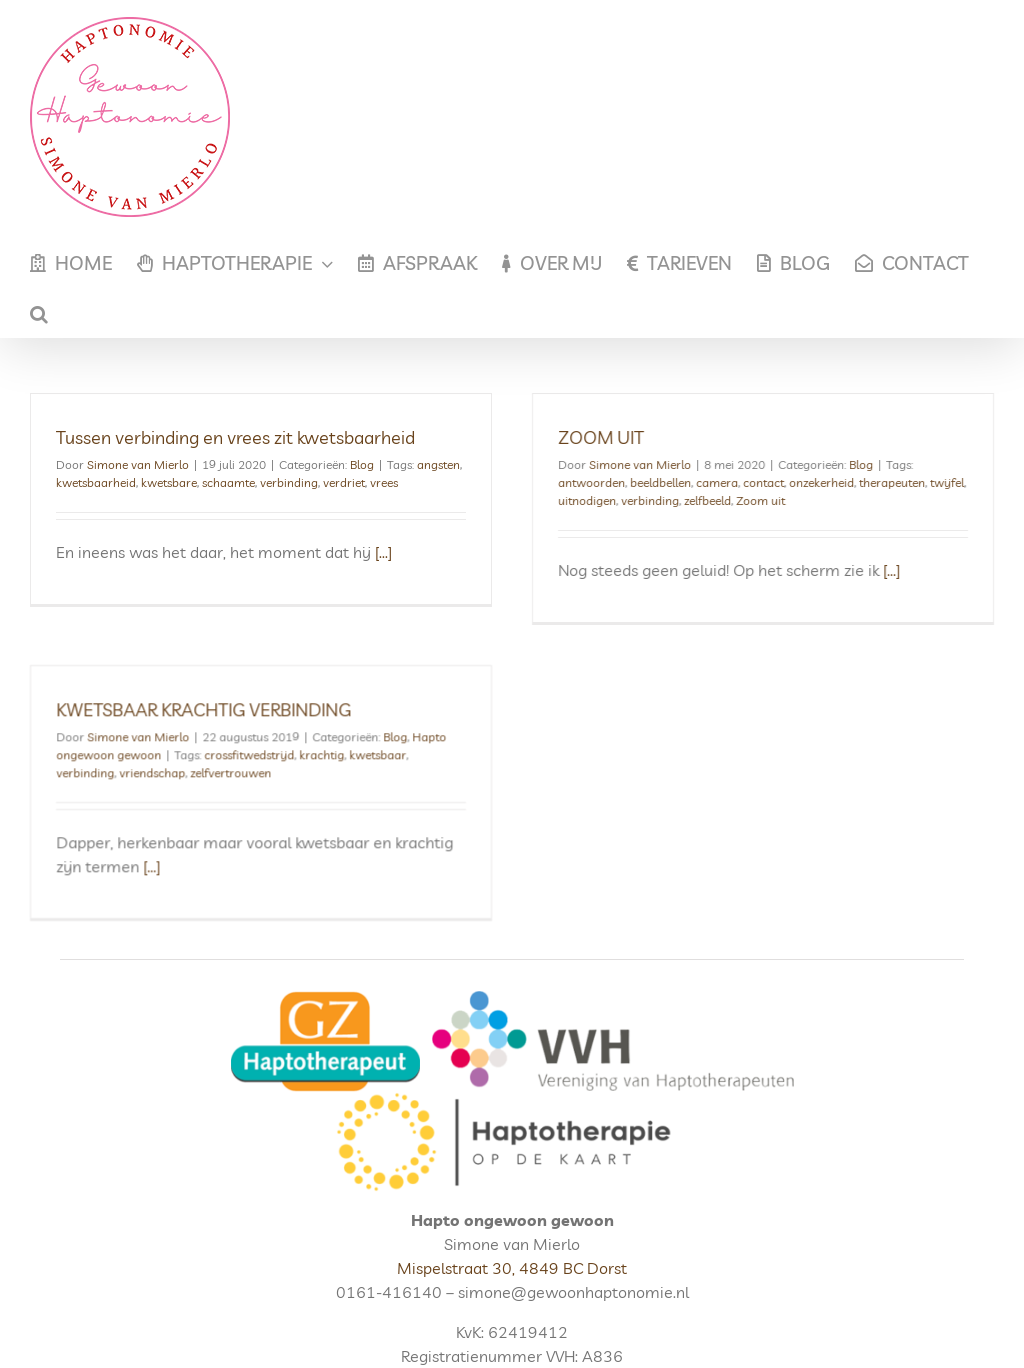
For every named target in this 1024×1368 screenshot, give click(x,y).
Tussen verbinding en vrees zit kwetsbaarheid (235, 437)
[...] (383, 552)
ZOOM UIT (588, 437)
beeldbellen (647, 482)
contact (750, 482)
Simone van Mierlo (138, 464)
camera (704, 482)
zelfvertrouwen (280, 752)
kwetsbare (169, 482)
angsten (438, 464)
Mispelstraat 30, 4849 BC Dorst (512, 1226)
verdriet (344, 482)
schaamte (228, 482)
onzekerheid (808, 482)
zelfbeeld (694, 500)
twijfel (934, 482)
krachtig (371, 734)
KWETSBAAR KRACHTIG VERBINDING (253, 689)
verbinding (289, 482)
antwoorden (578, 482)
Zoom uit (747, 500)
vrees (384, 482)
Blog (362, 464)
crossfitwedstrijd (299, 734)
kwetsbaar (427, 734)
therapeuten (879, 482)
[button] (39, 313)
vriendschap (202, 752)
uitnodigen (574, 500)
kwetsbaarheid (96, 482)
